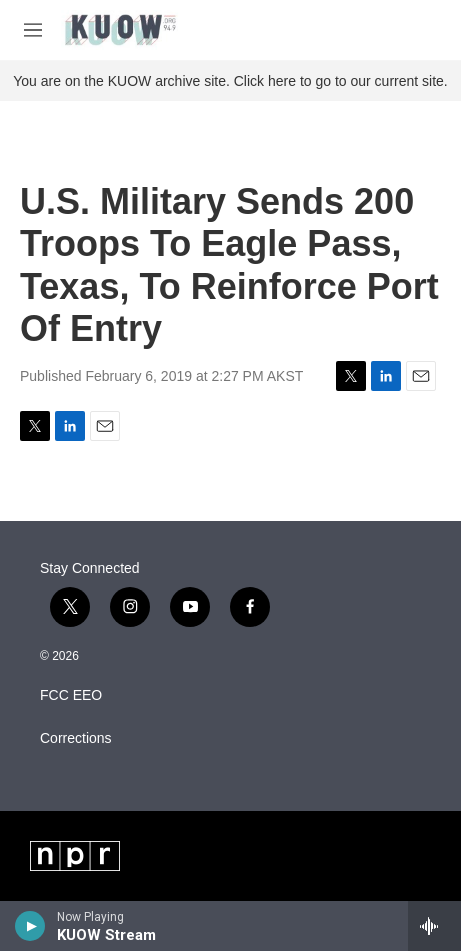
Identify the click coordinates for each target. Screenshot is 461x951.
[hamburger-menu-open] (33, 30)
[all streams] (434, 926)
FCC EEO (71, 695)
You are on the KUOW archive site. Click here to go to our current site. (230, 81)
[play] (30, 926)
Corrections (76, 738)
